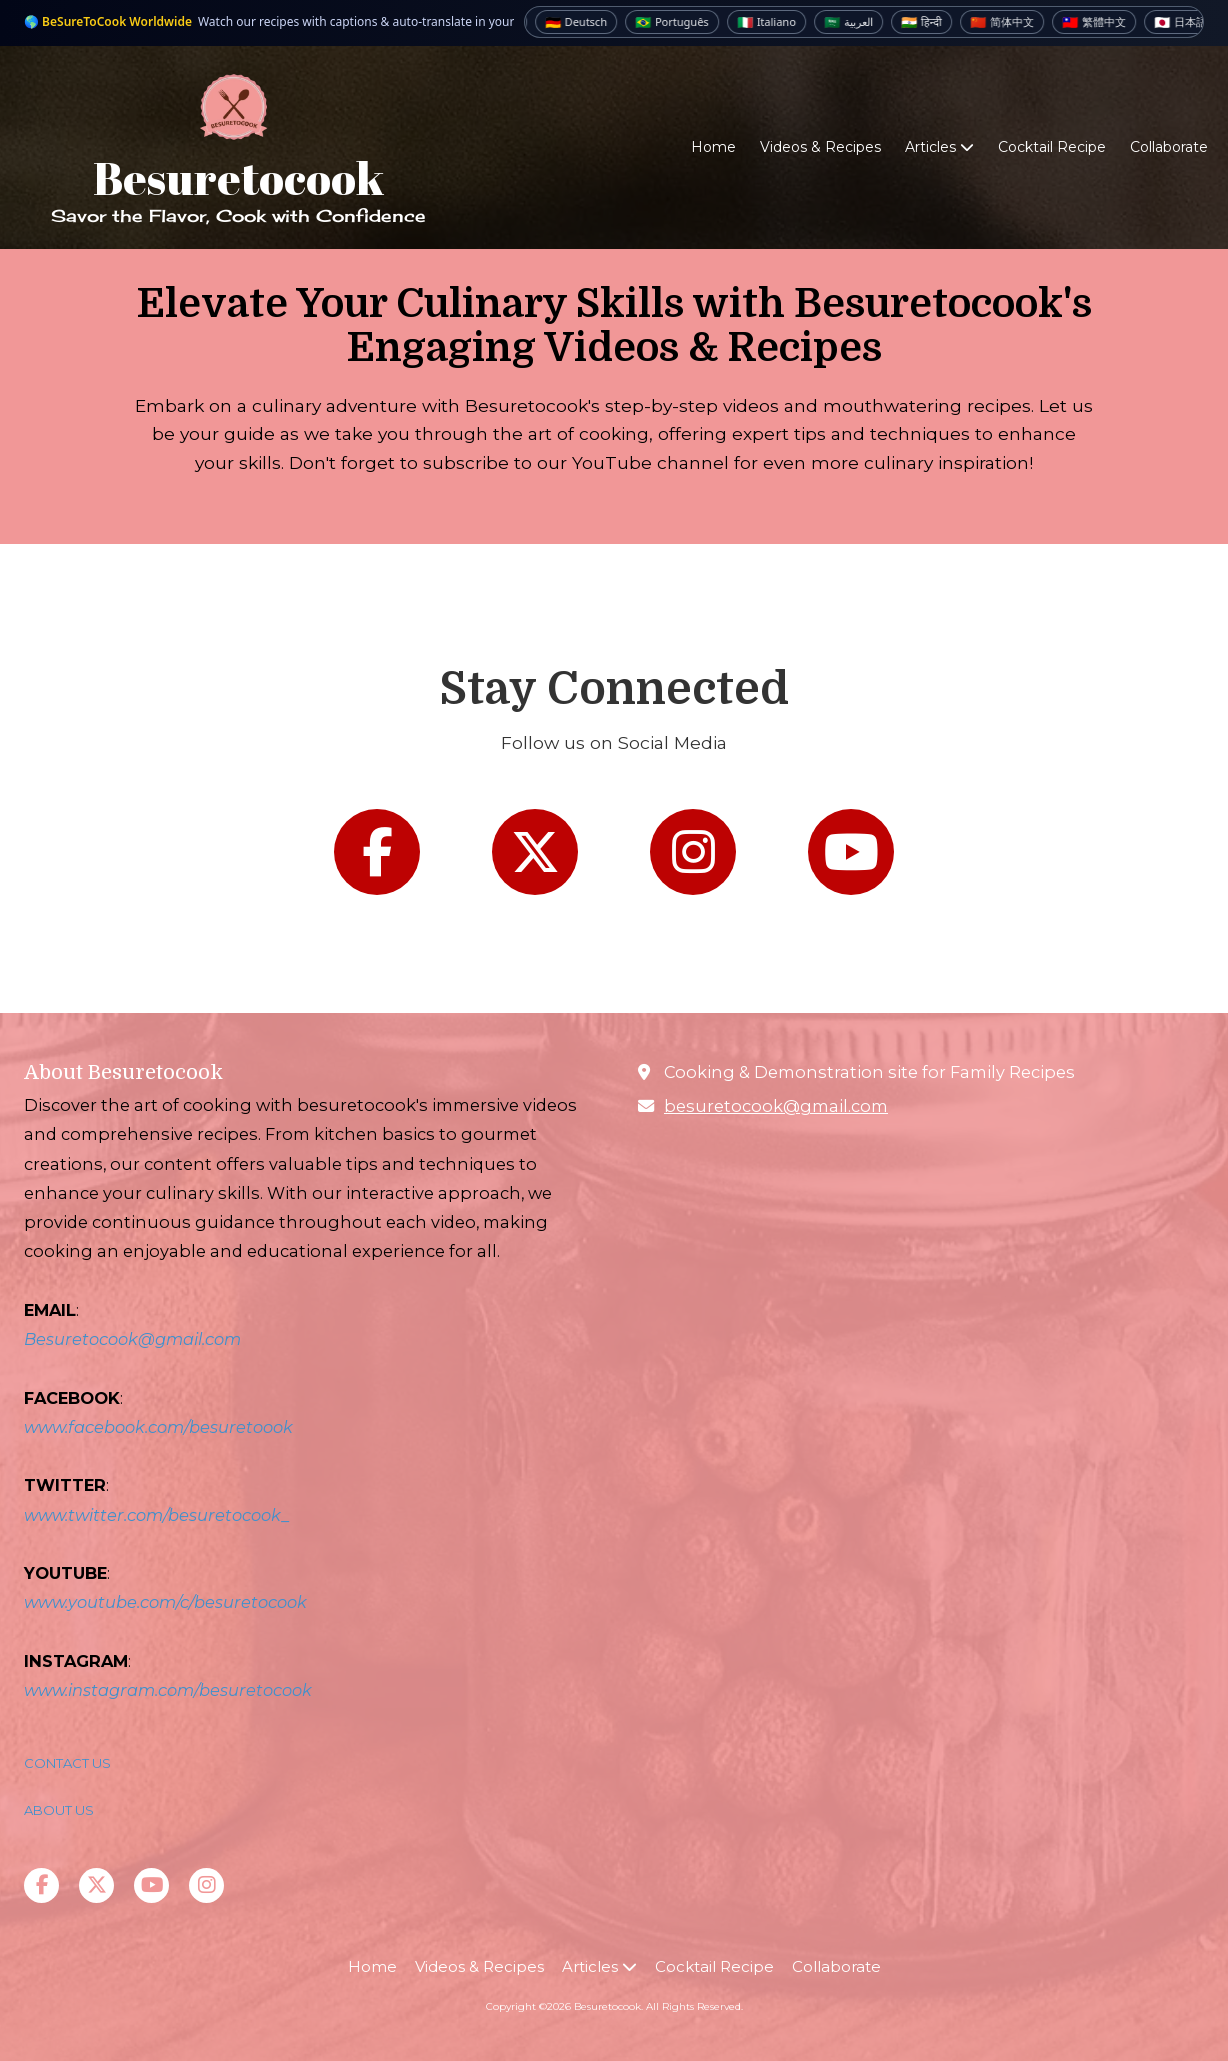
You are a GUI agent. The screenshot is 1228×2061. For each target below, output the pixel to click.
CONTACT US (69, 1763)
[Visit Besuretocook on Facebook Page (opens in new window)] (41, 1885)
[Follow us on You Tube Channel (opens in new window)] (851, 852)
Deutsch (586, 22)
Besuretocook (238, 177)
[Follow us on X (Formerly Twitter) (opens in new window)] (535, 852)
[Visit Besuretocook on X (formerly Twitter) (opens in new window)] (96, 1885)
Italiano (776, 22)
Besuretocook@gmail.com (132, 1339)
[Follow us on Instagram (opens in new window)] (693, 852)
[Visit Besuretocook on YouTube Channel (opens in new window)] (151, 1885)
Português (682, 22)
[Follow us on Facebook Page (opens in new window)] (377, 852)
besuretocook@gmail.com (776, 1106)
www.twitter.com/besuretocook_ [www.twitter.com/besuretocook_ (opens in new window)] (157, 1515)
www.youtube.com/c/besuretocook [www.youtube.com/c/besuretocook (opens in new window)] (165, 1602)
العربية (858, 22)
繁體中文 (1104, 22)
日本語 (1190, 22)
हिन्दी (931, 22)
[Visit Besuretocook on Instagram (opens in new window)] (206, 1885)
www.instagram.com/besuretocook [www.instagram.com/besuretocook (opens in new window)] (168, 1690)
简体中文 (1012, 22)
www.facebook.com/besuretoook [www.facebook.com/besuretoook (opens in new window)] (158, 1427)
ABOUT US (59, 1810)
